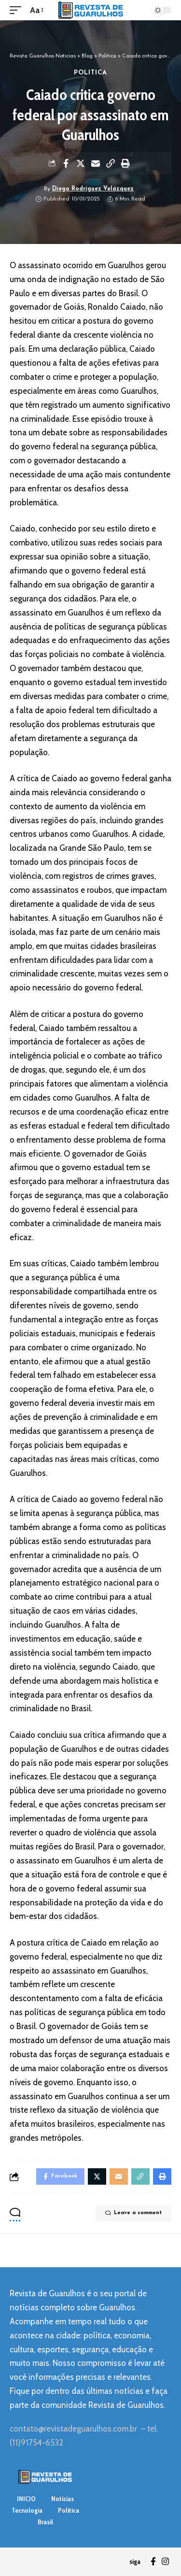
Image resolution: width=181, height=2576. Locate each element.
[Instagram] (165, 2562)
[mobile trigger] (18, 10)
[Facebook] (153, 2562)
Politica (91, 73)
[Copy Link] (110, 163)
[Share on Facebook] (65, 163)
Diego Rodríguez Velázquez (93, 189)
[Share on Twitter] (80, 163)
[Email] (95, 163)
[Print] (125, 163)
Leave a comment (133, 2213)
